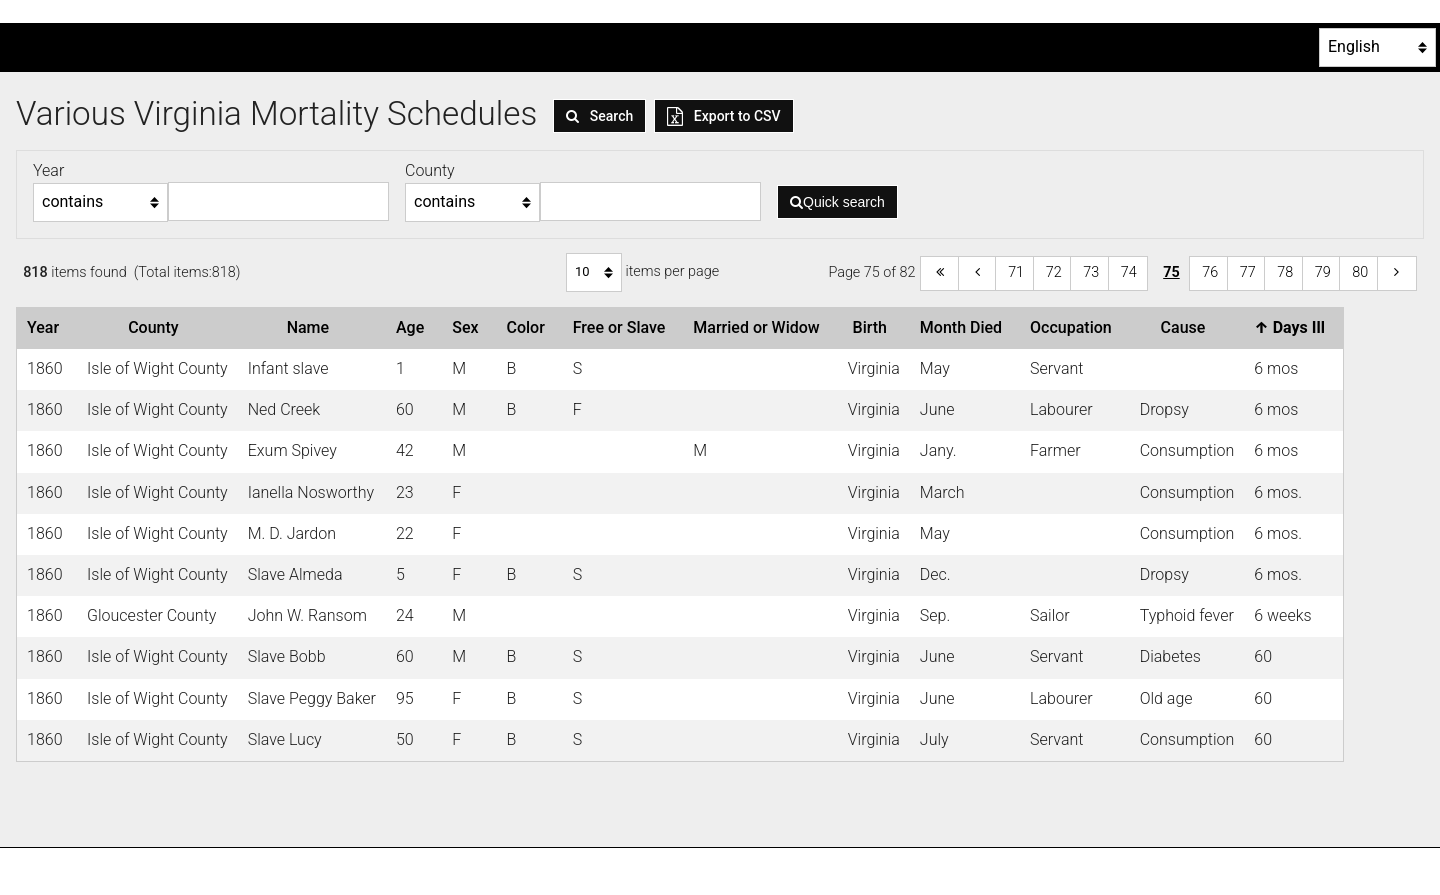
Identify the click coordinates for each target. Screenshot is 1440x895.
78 (1285, 272)
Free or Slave (623, 327)
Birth (874, 327)
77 (1248, 272)
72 (1054, 272)
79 (1323, 272)
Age (414, 327)
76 (1210, 272)
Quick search (837, 202)
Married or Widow (760, 327)
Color (529, 327)
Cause (1187, 327)
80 (1360, 272)
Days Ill (1293, 327)
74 (1129, 272)
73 (1091, 272)
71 (1016, 272)
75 (1171, 272)
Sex (469, 327)
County (157, 327)
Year (47, 327)
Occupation (1075, 327)
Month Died (965, 327)
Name (312, 327)
